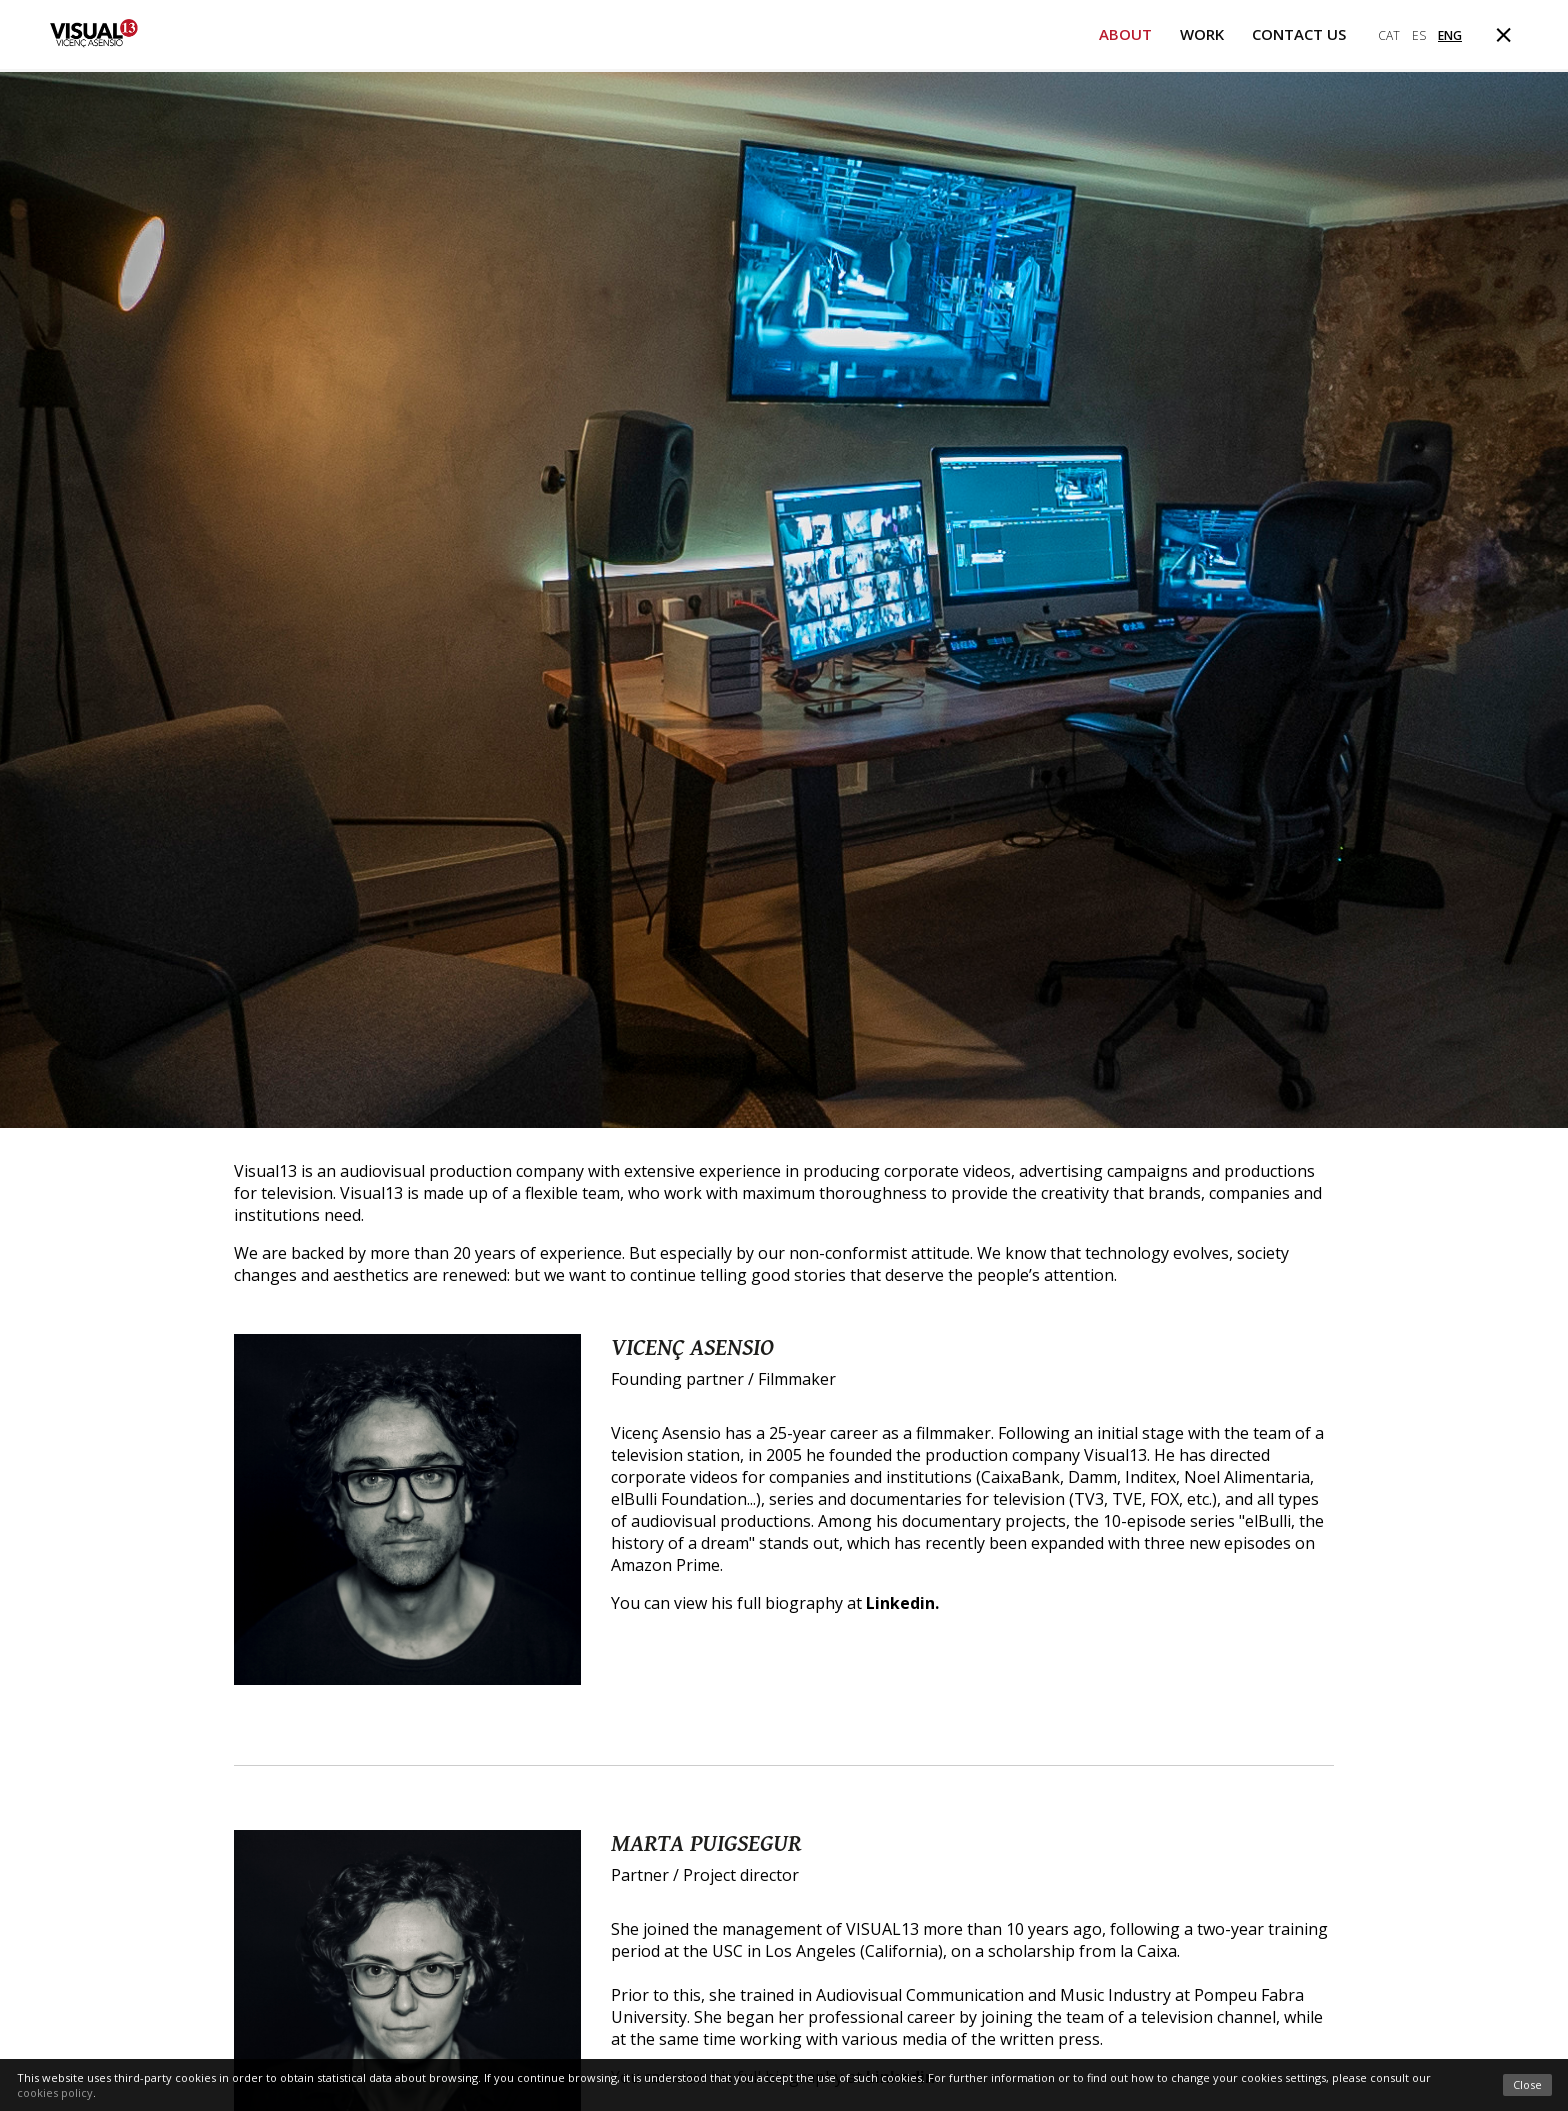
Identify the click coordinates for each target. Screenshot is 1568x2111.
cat (1389, 35)
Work (1202, 34)
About (1125, 34)
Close (1527, 2084)
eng (1450, 35)
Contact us (1299, 34)
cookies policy (55, 2092)
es (1419, 35)
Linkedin (900, 1603)
